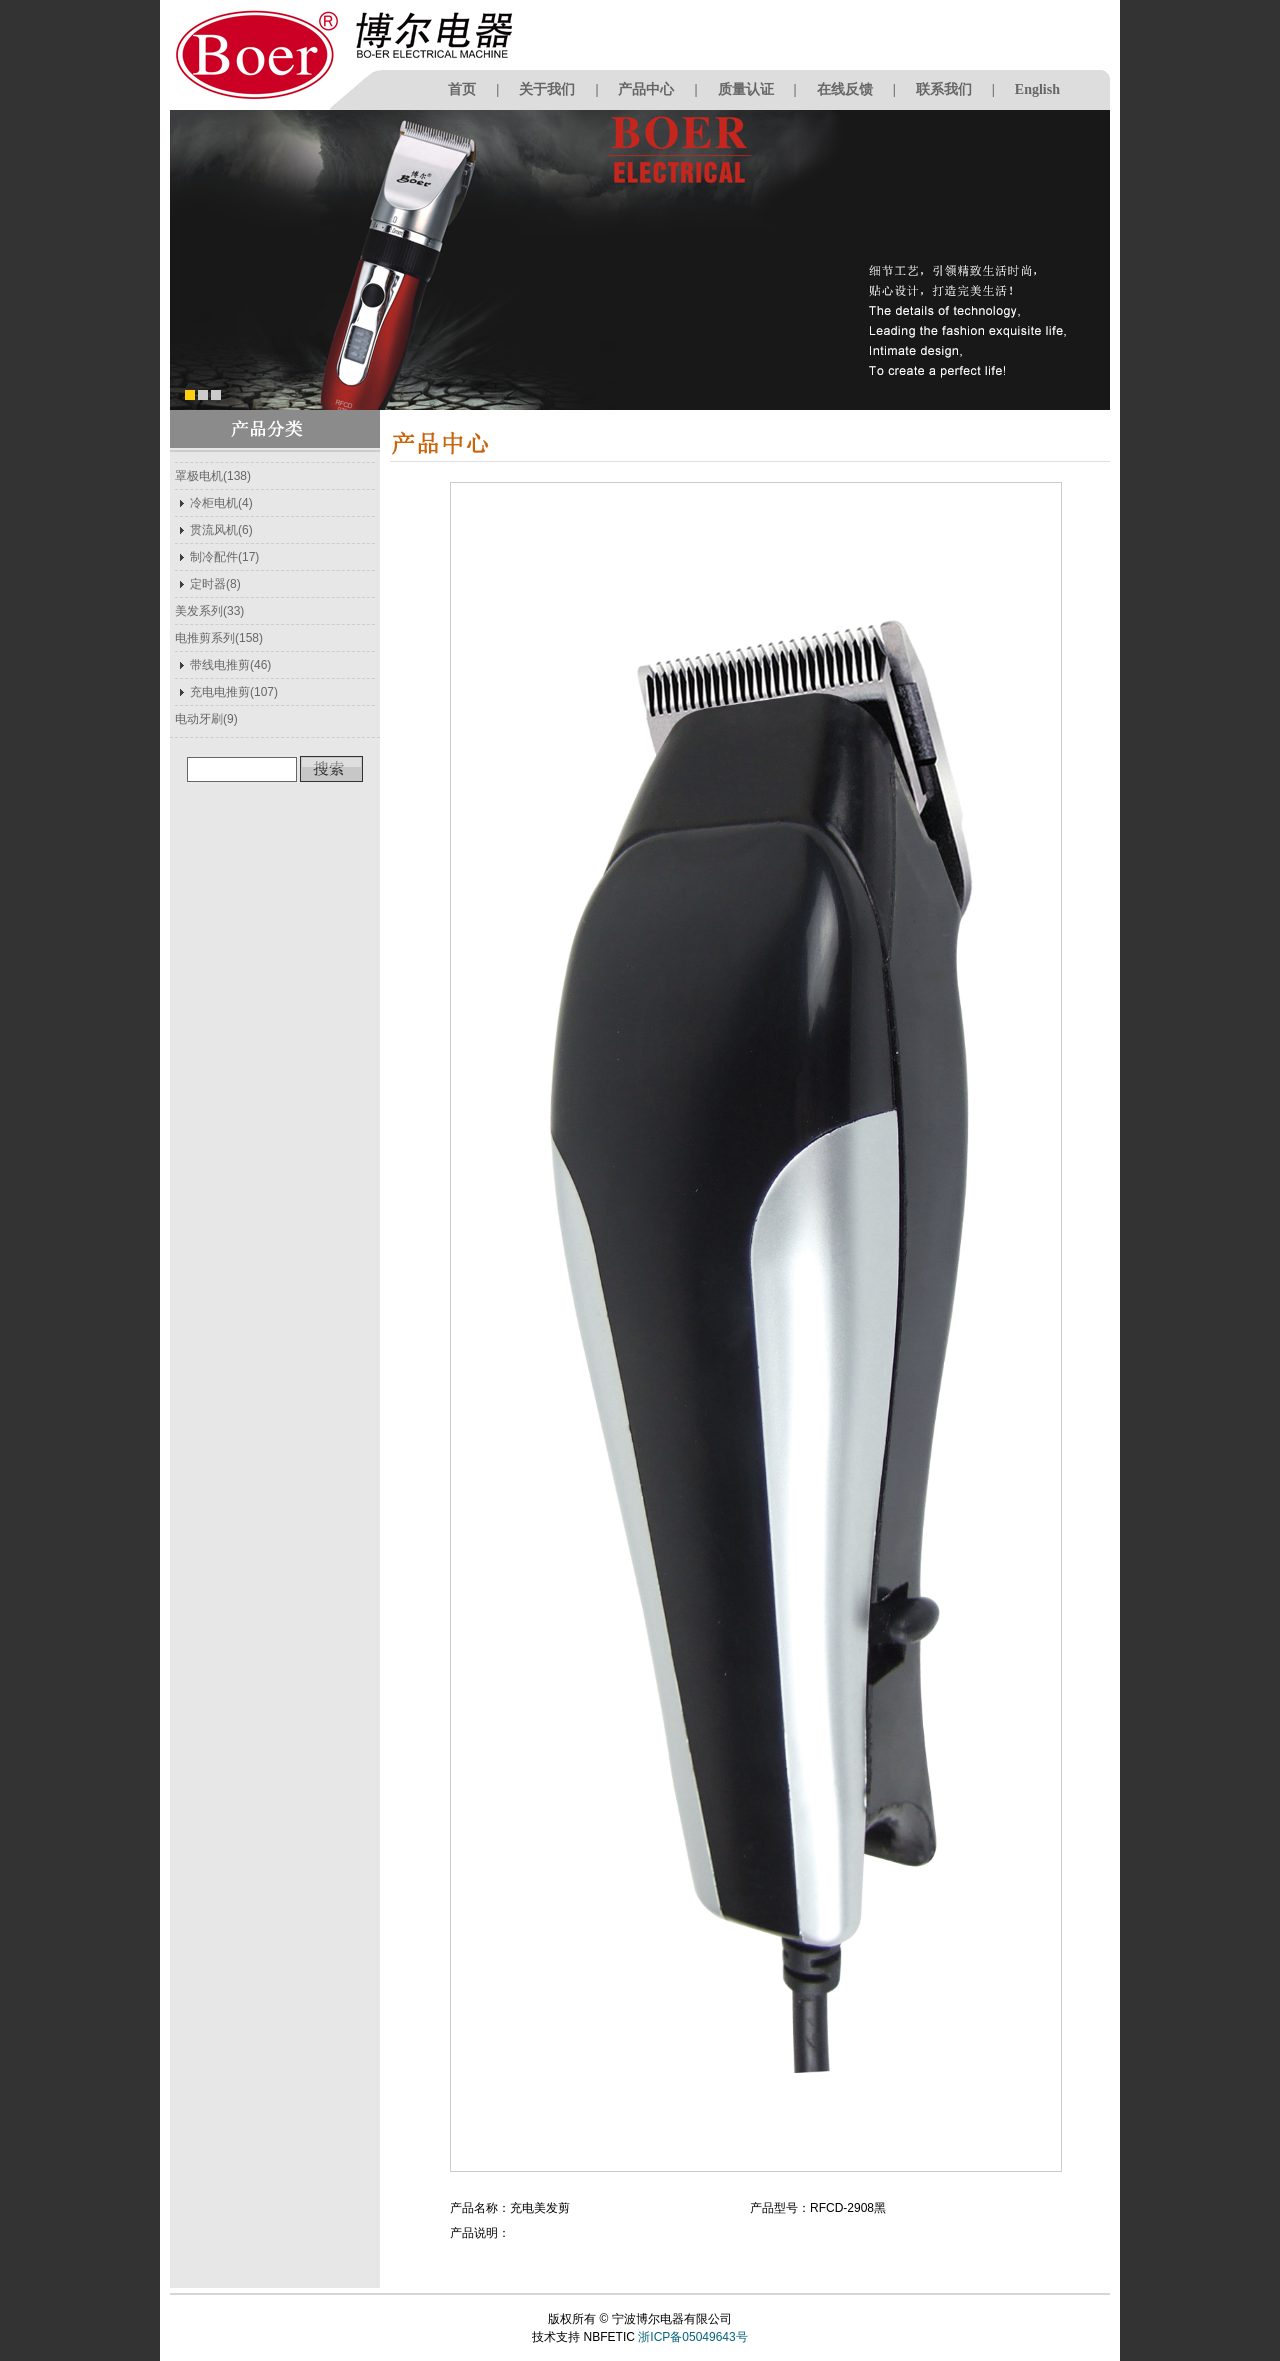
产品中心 (646, 89)
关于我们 (547, 89)
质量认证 (746, 89)
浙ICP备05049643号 (692, 2337)
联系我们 (944, 89)
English (1037, 89)
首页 (462, 89)
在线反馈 (845, 89)
